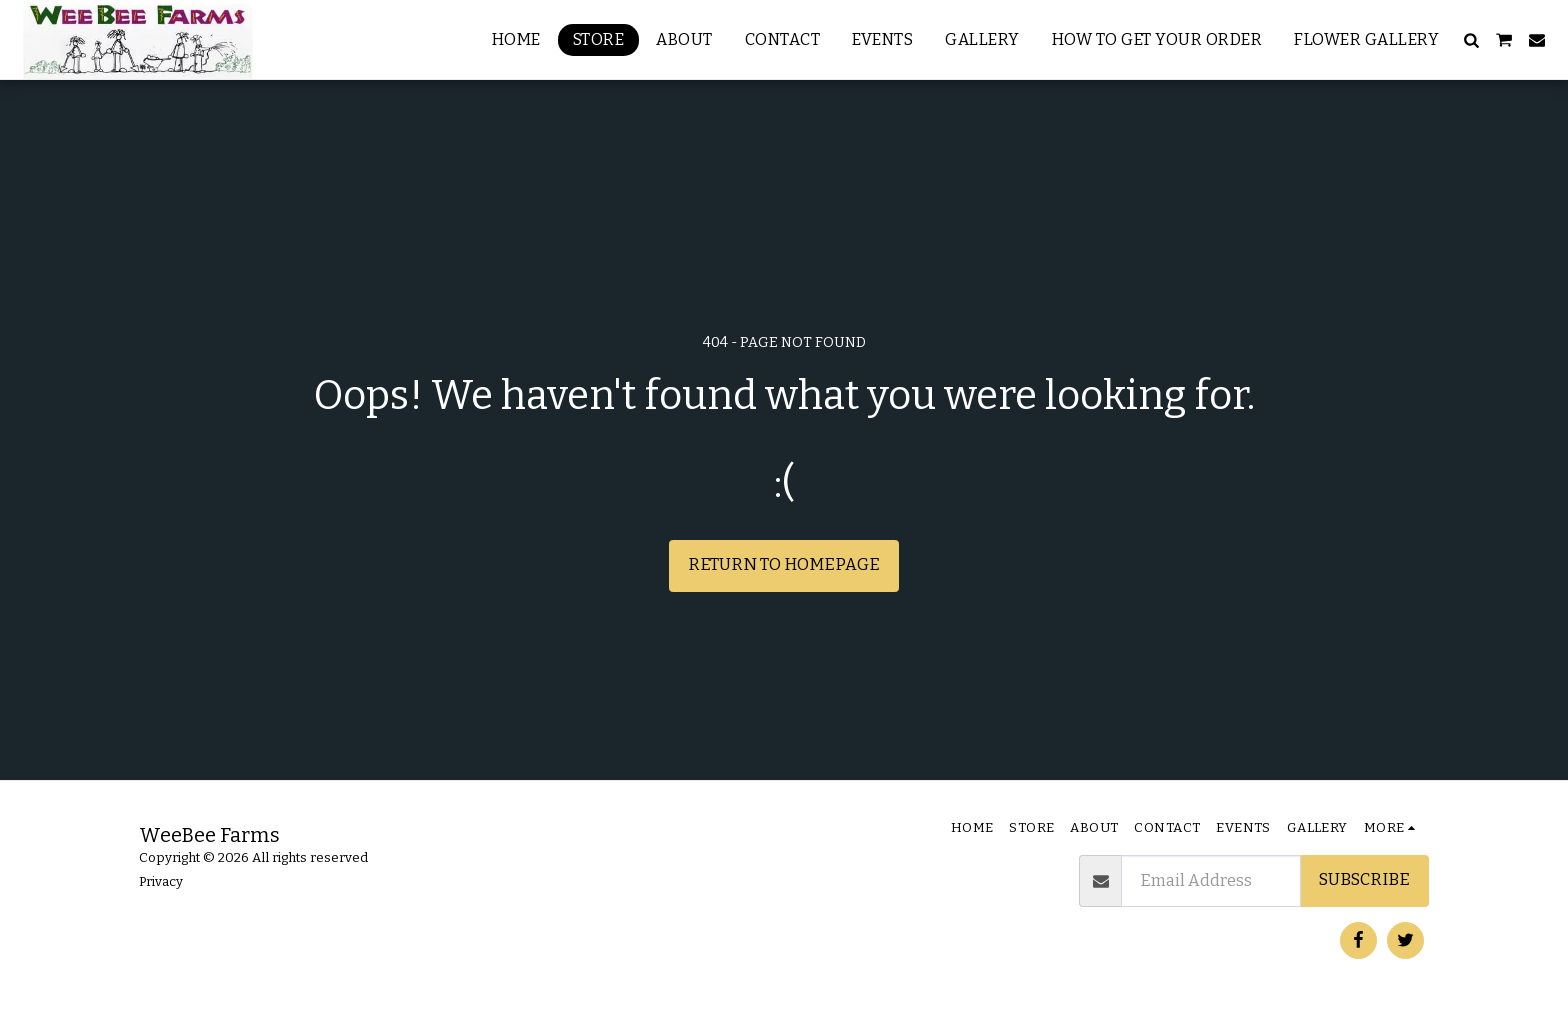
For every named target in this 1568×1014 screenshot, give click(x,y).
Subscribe (1364, 879)
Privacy (161, 881)
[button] (1471, 40)
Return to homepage (784, 564)
